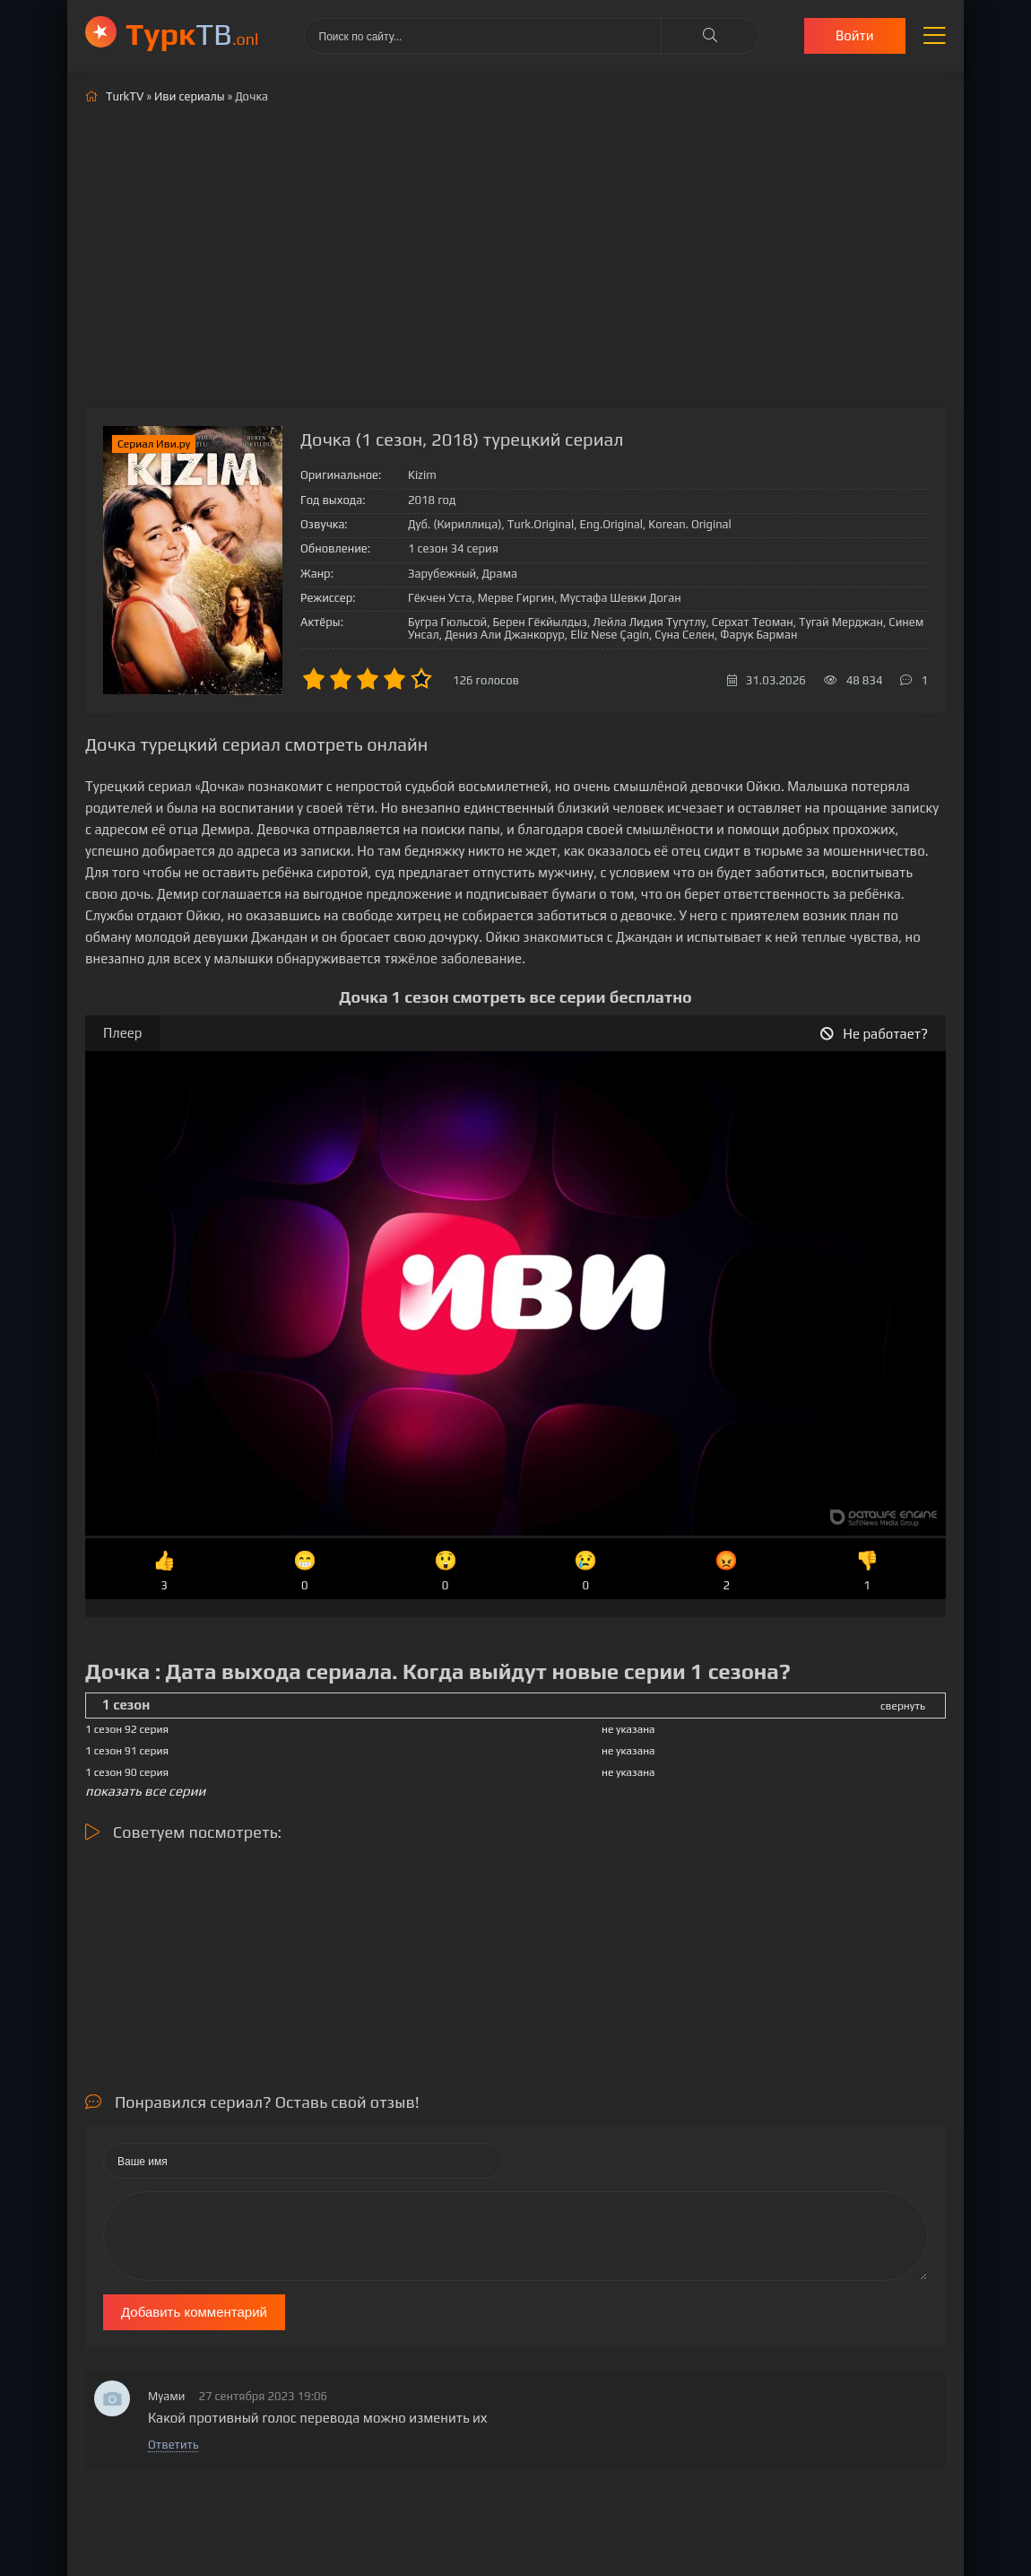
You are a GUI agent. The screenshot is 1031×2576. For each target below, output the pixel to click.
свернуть (902, 1706)
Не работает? (874, 1033)
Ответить (173, 2444)
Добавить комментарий (194, 2311)
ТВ (192, 33)
